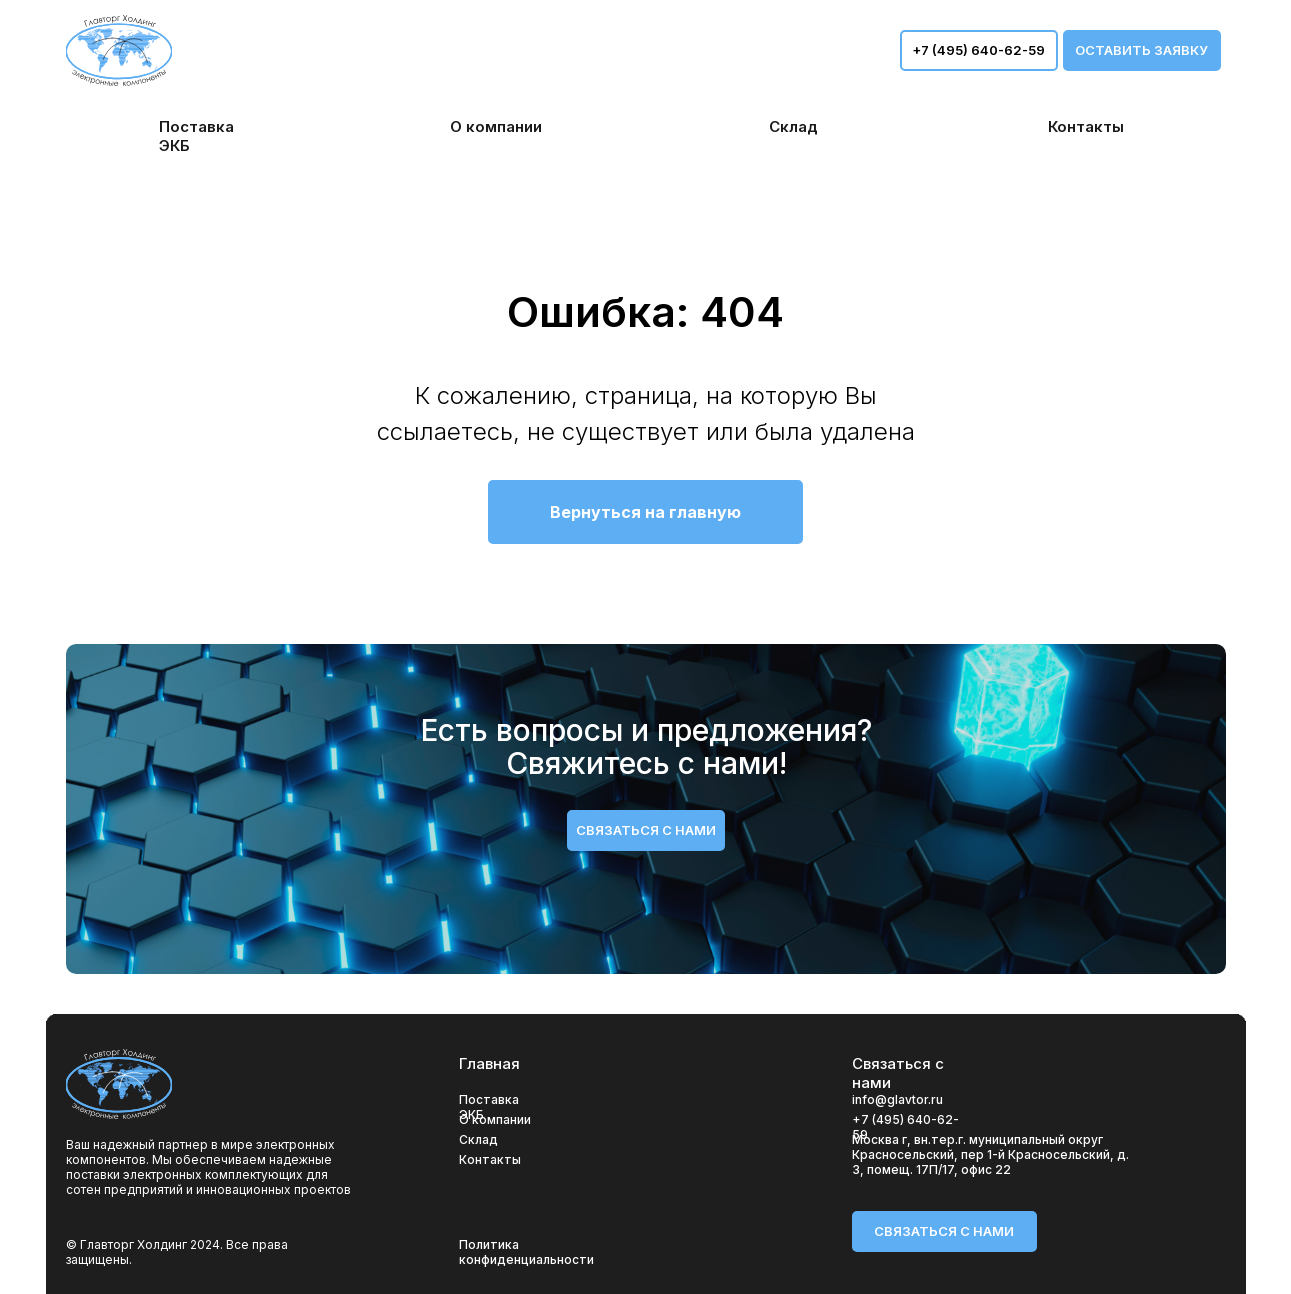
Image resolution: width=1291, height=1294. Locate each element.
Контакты (490, 1159)
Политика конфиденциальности (526, 1252)
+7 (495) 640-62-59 (978, 50)
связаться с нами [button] (646, 830)
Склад (478, 1139)
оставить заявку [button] (1141, 50)
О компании (495, 1119)
